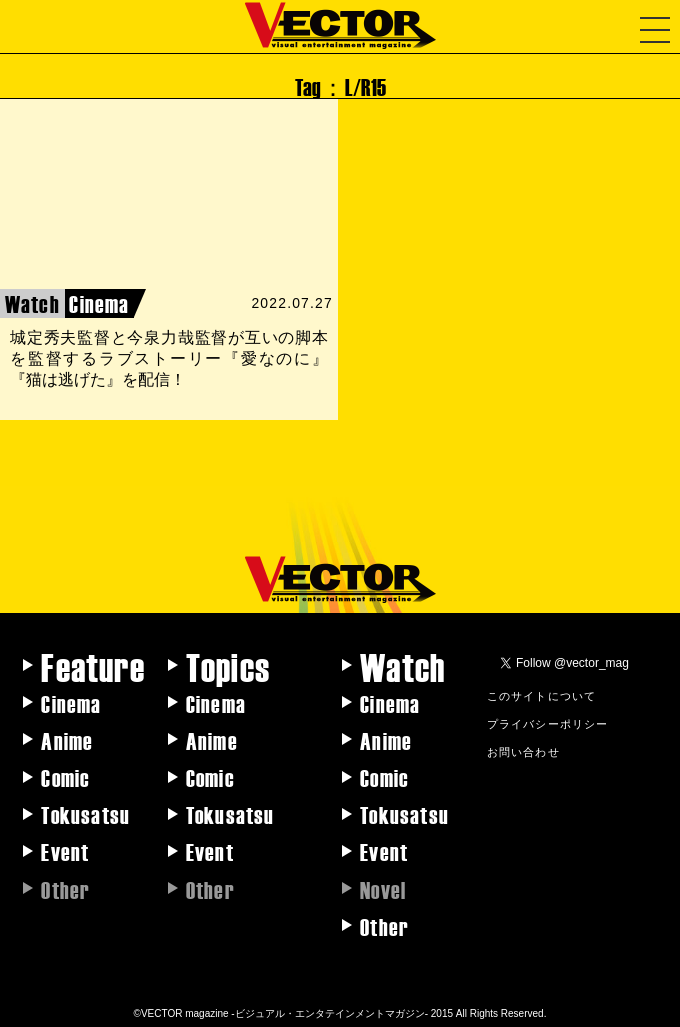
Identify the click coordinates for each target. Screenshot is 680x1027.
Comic (65, 777)
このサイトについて (542, 695)
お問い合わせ (523, 751)
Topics (228, 666)
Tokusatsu (85, 814)
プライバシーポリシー (548, 723)
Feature (92, 666)
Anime (67, 740)
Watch (402, 666)
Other (384, 926)
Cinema (71, 703)
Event (65, 851)
